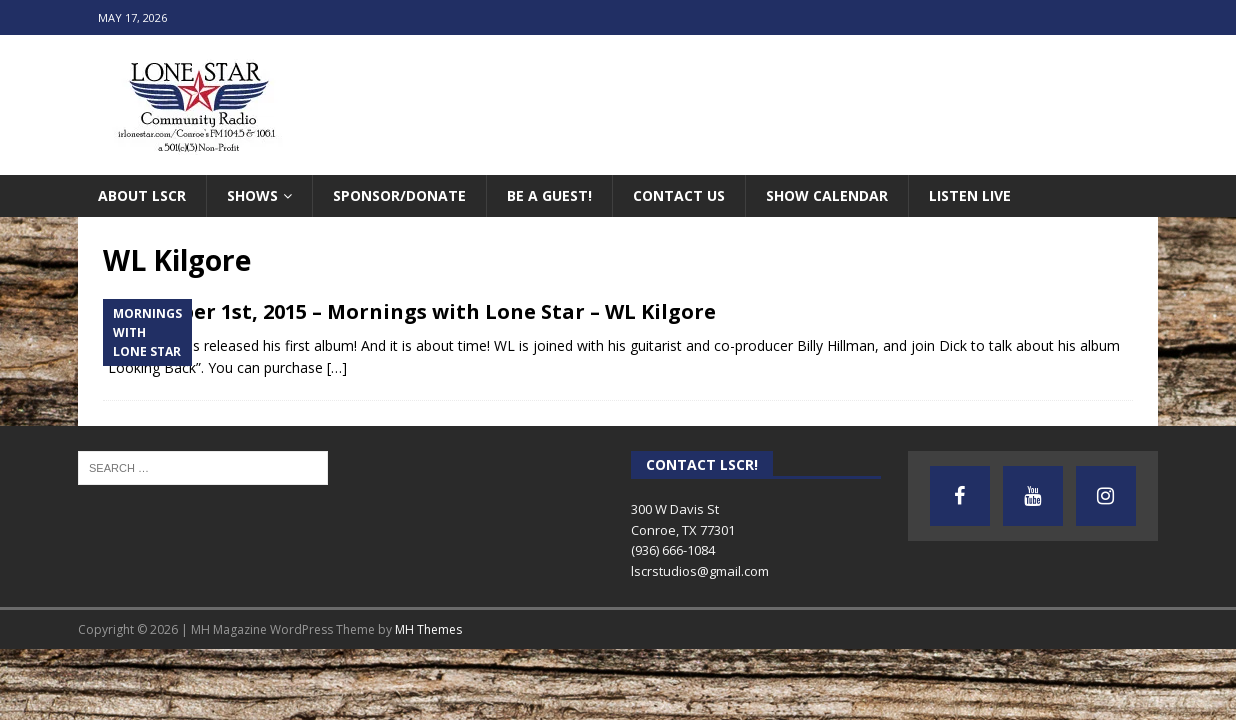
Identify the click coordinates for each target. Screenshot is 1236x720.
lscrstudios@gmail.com (700, 571)
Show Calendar (827, 195)
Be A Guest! (549, 195)
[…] (337, 367)
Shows (252, 195)
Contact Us (679, 195)
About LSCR (142, 195)
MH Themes (428, 629)
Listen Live (970, 195)
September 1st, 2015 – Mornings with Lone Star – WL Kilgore (409, 311)
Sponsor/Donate (399, 195)
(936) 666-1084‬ (673, 550)
